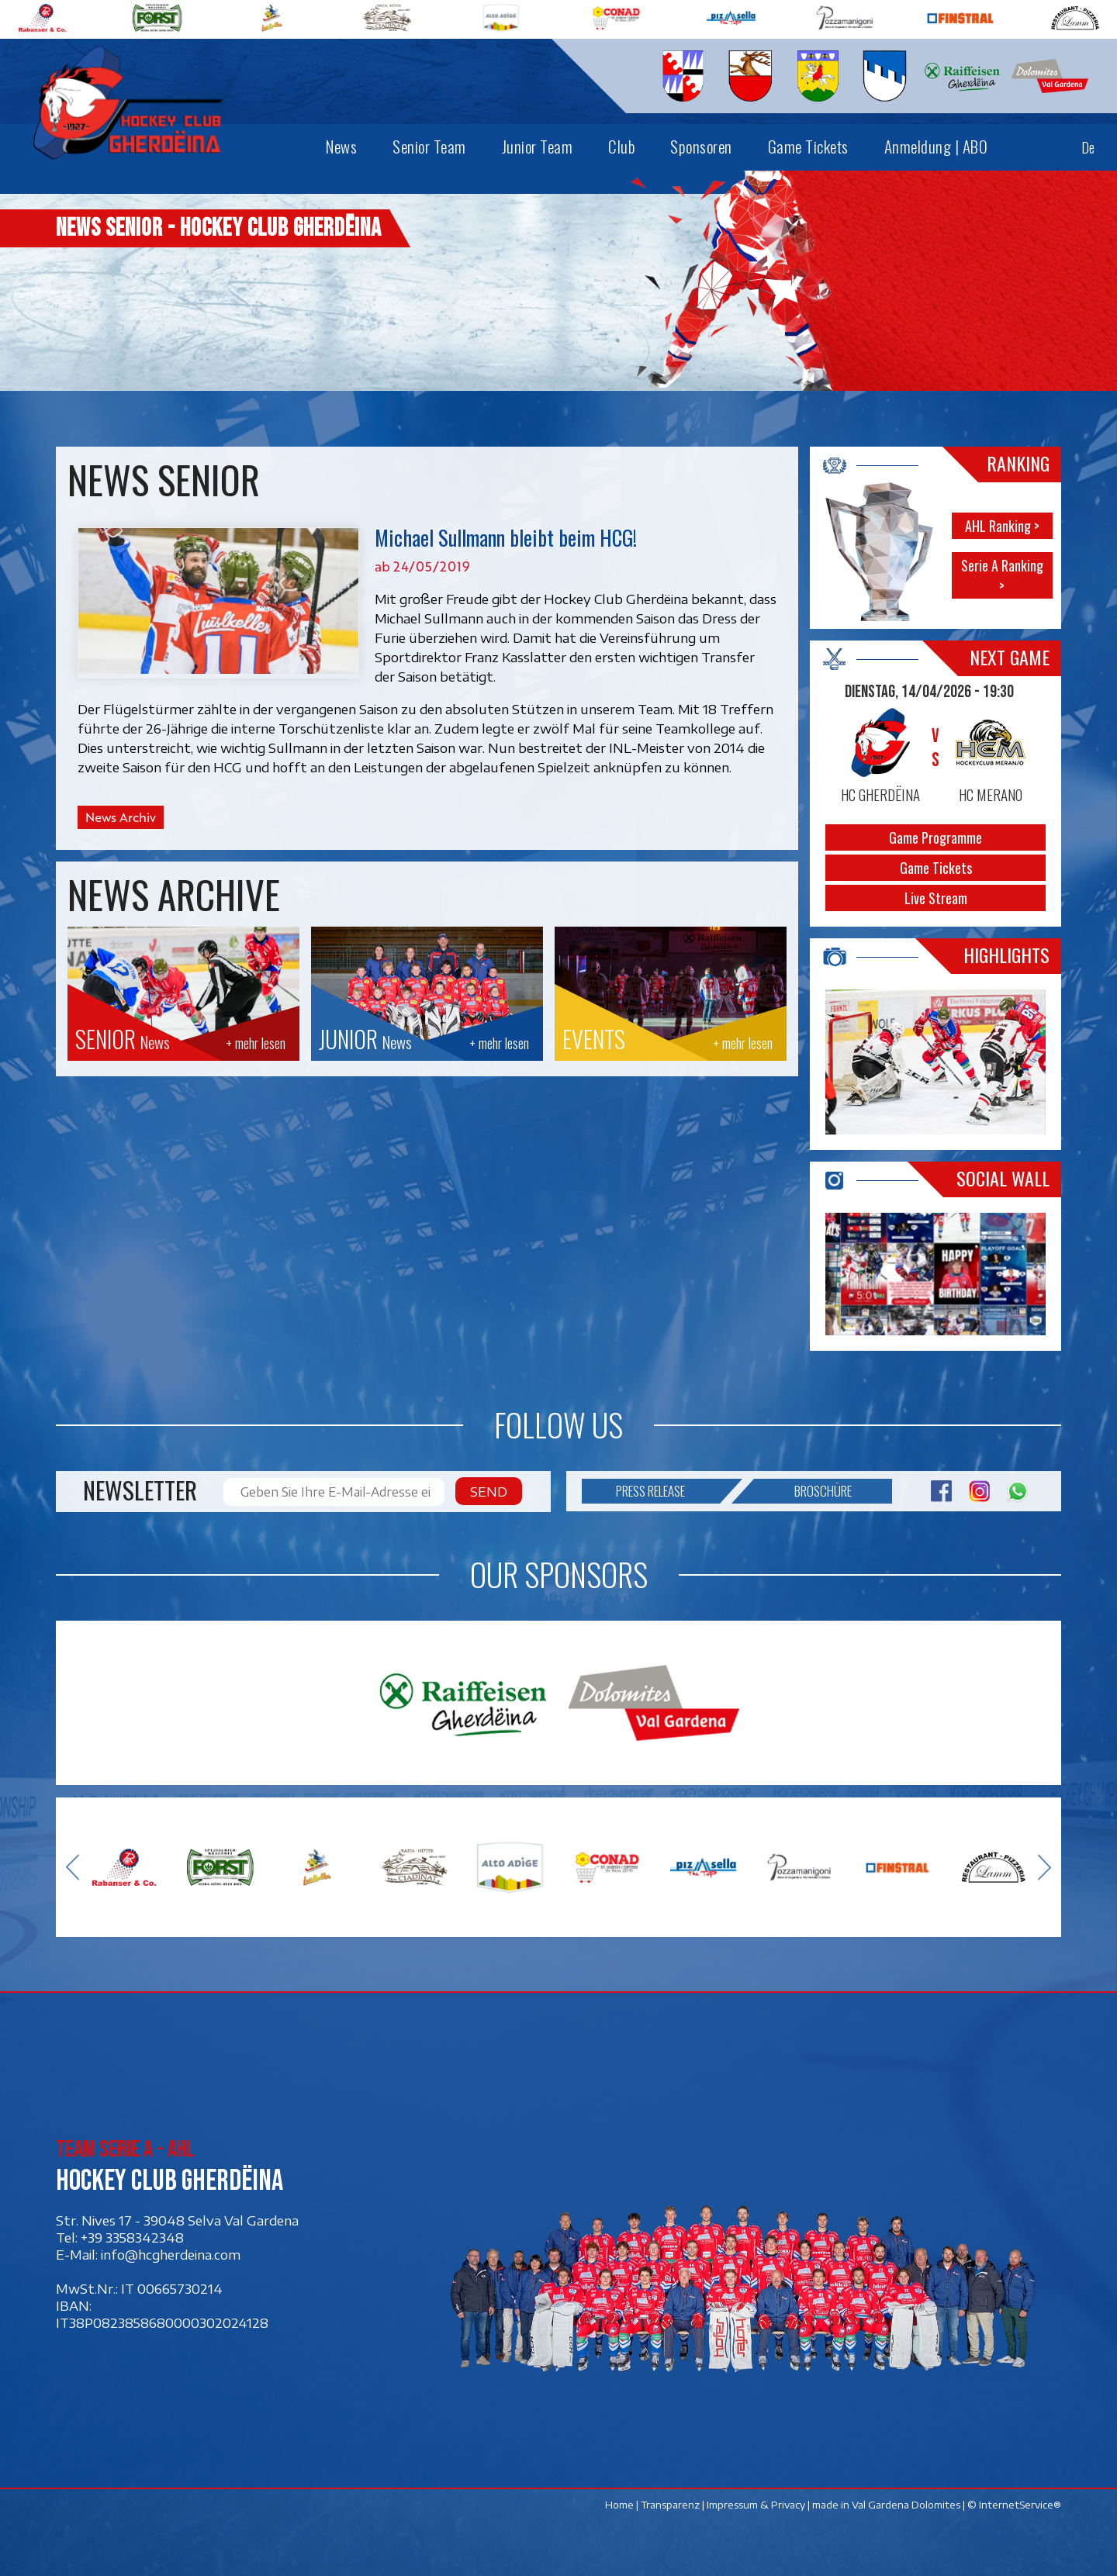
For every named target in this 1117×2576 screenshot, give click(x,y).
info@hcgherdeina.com (170, 2254)
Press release (667, 1491)
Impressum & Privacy (756, 2504)
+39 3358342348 (132, 2237)
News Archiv (120, 817)
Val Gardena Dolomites (906, 2504)
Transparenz (670, 2504)
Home (619, 2504)
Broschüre (803, 1491)
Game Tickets (936, 868)
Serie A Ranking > (1002, 575)
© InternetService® (1014, 2504)
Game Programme (935, 837)
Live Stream (935, 898)
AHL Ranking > (1002, 526)
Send (488, 1491)
